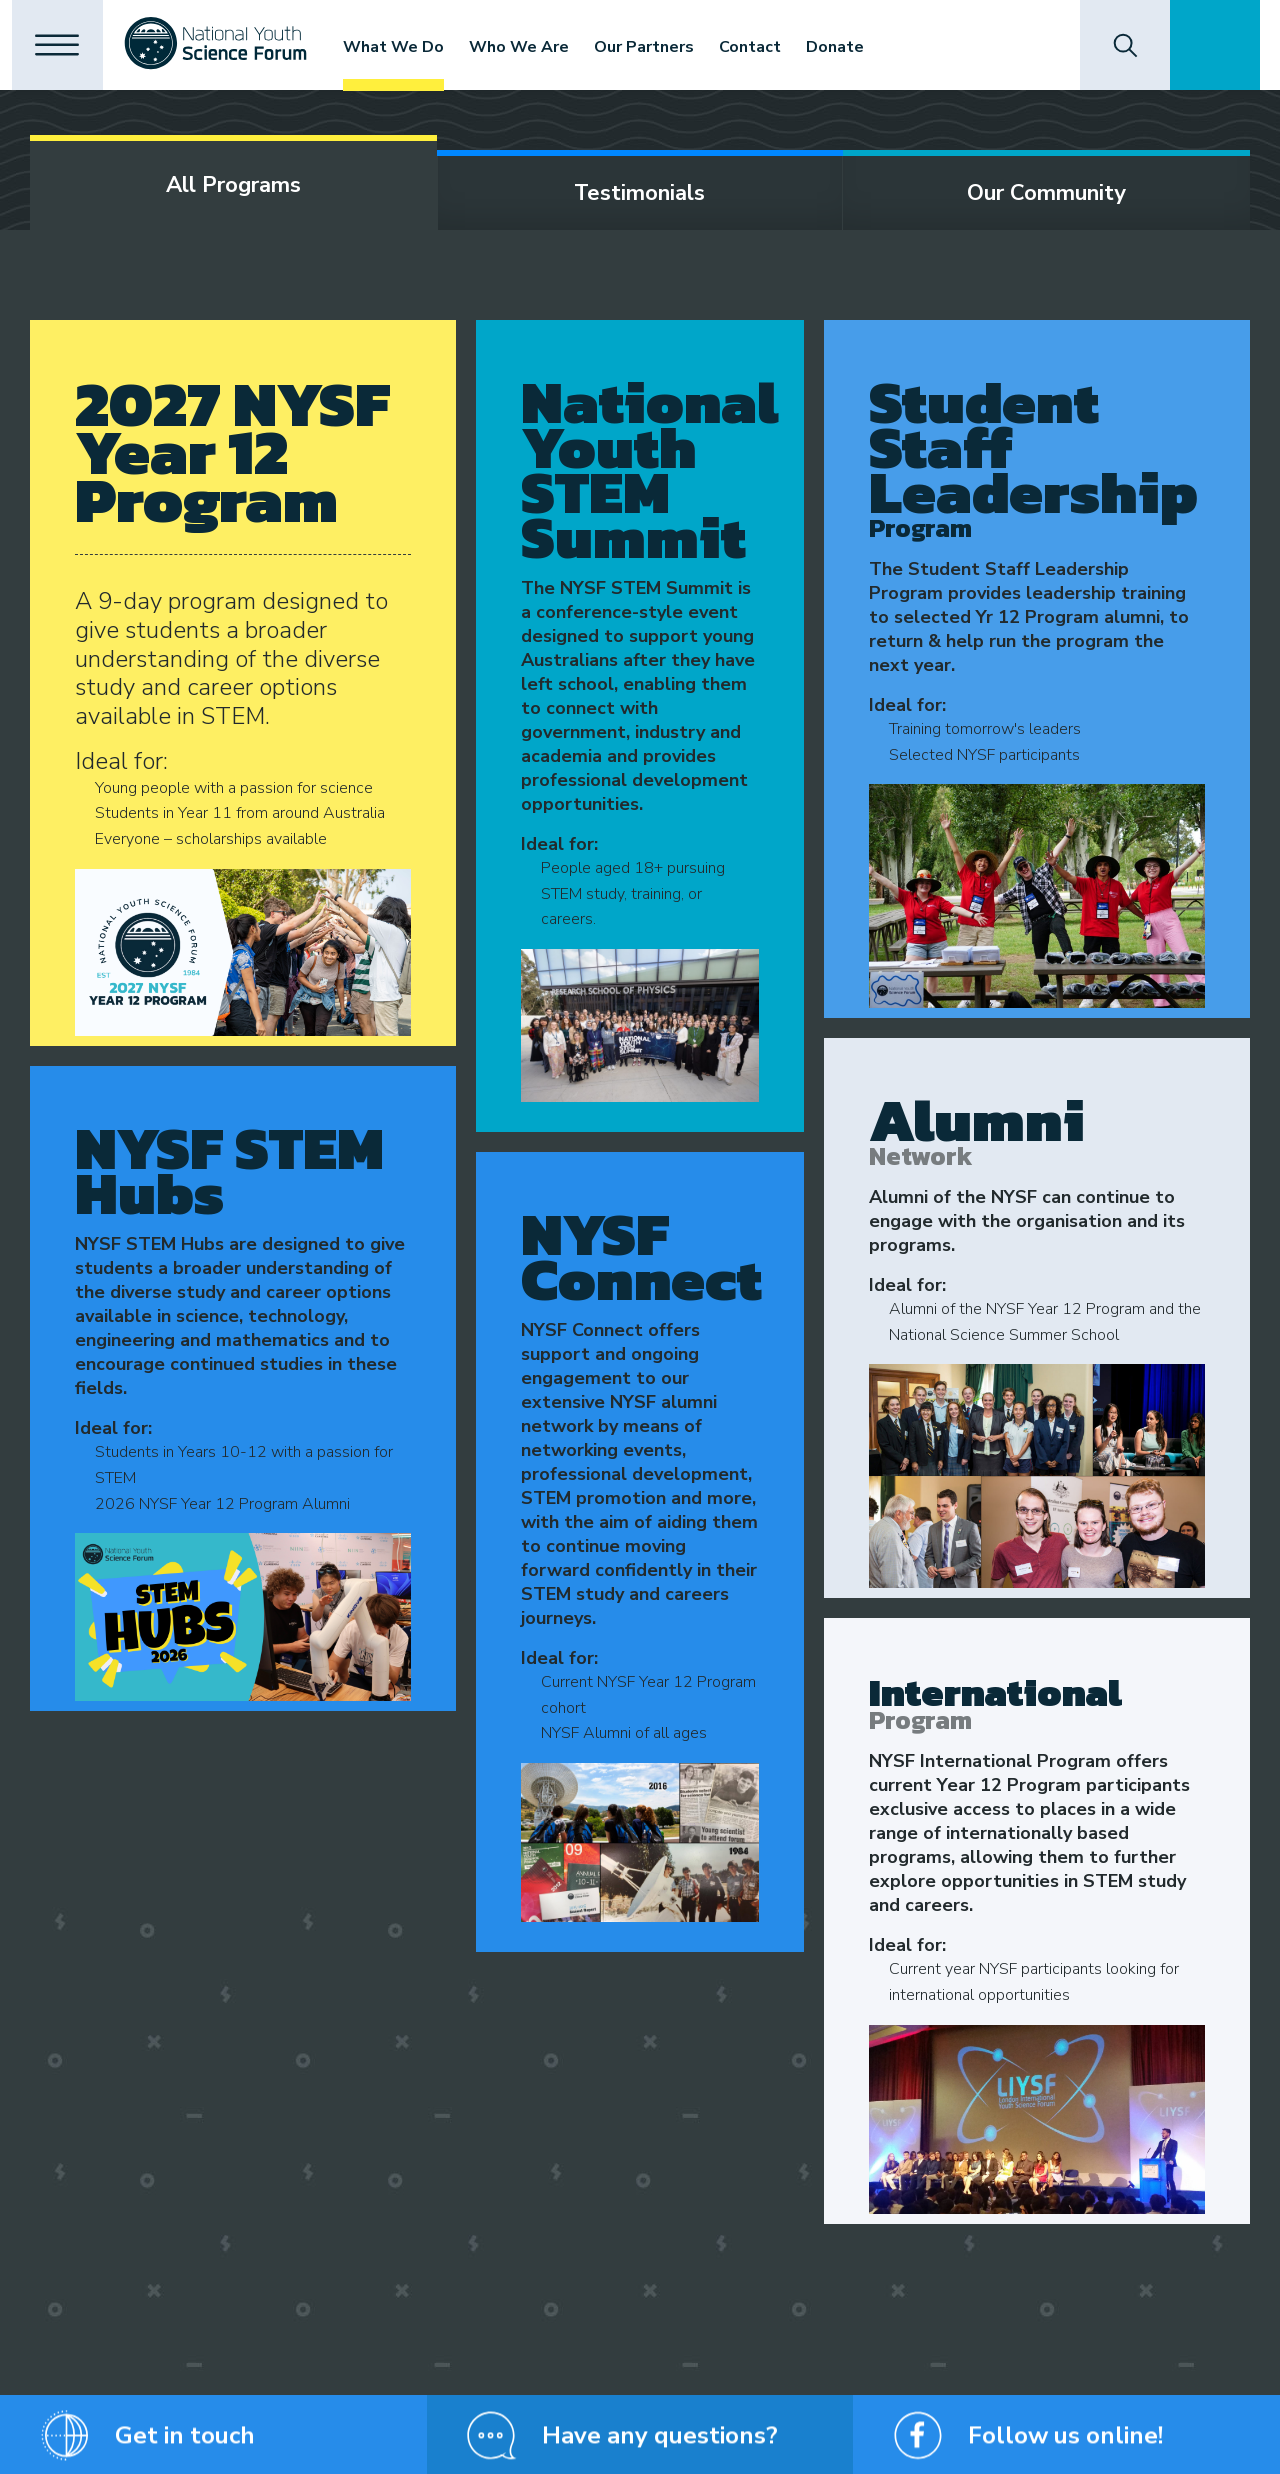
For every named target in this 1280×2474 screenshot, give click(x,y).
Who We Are (536, 47)
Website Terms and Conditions (595, 2449)
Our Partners (661, 47)
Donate (852, 47)
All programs (233, 185)
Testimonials (639, 193)
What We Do (410, 47)
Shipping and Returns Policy (421, 2449)
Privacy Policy (294, 2449)
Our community (1046, 193)
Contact (767, 47)
